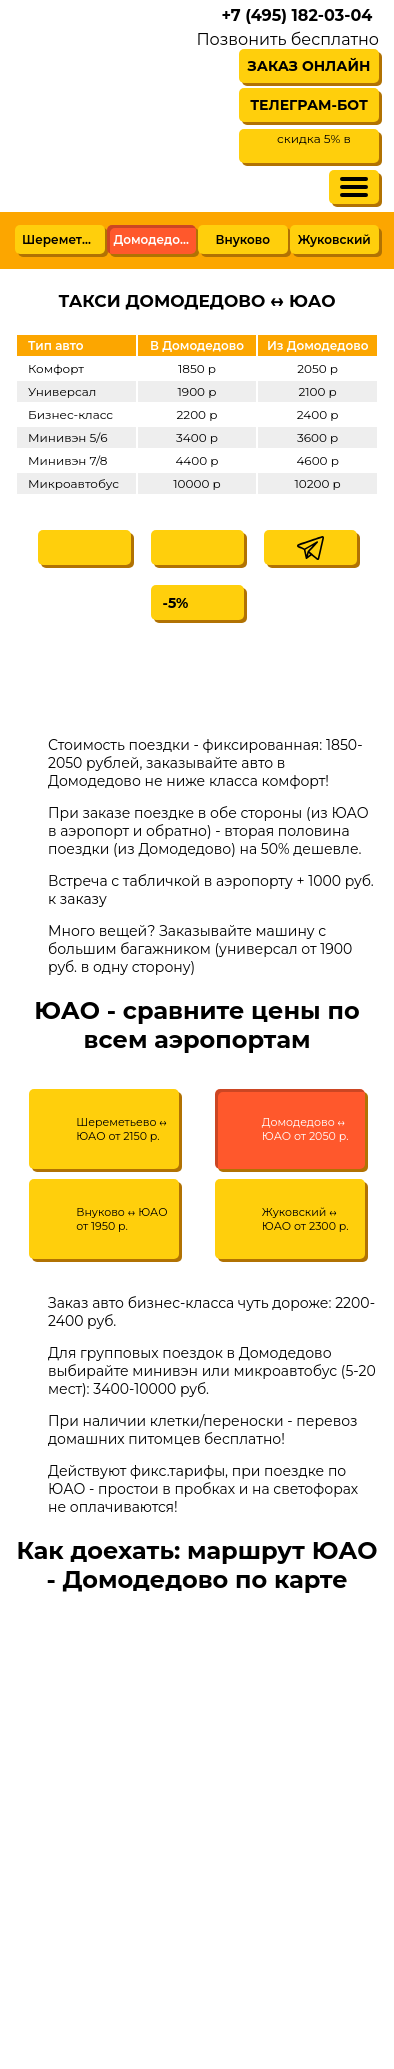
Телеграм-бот (309, 105)
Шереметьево (63, 239)
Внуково (243, 239)
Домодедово (155, 239)
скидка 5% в (314, 138)
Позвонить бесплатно (287, 39)
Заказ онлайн (309, 66)
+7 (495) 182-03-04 (296, 15)
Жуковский (334, 239)
